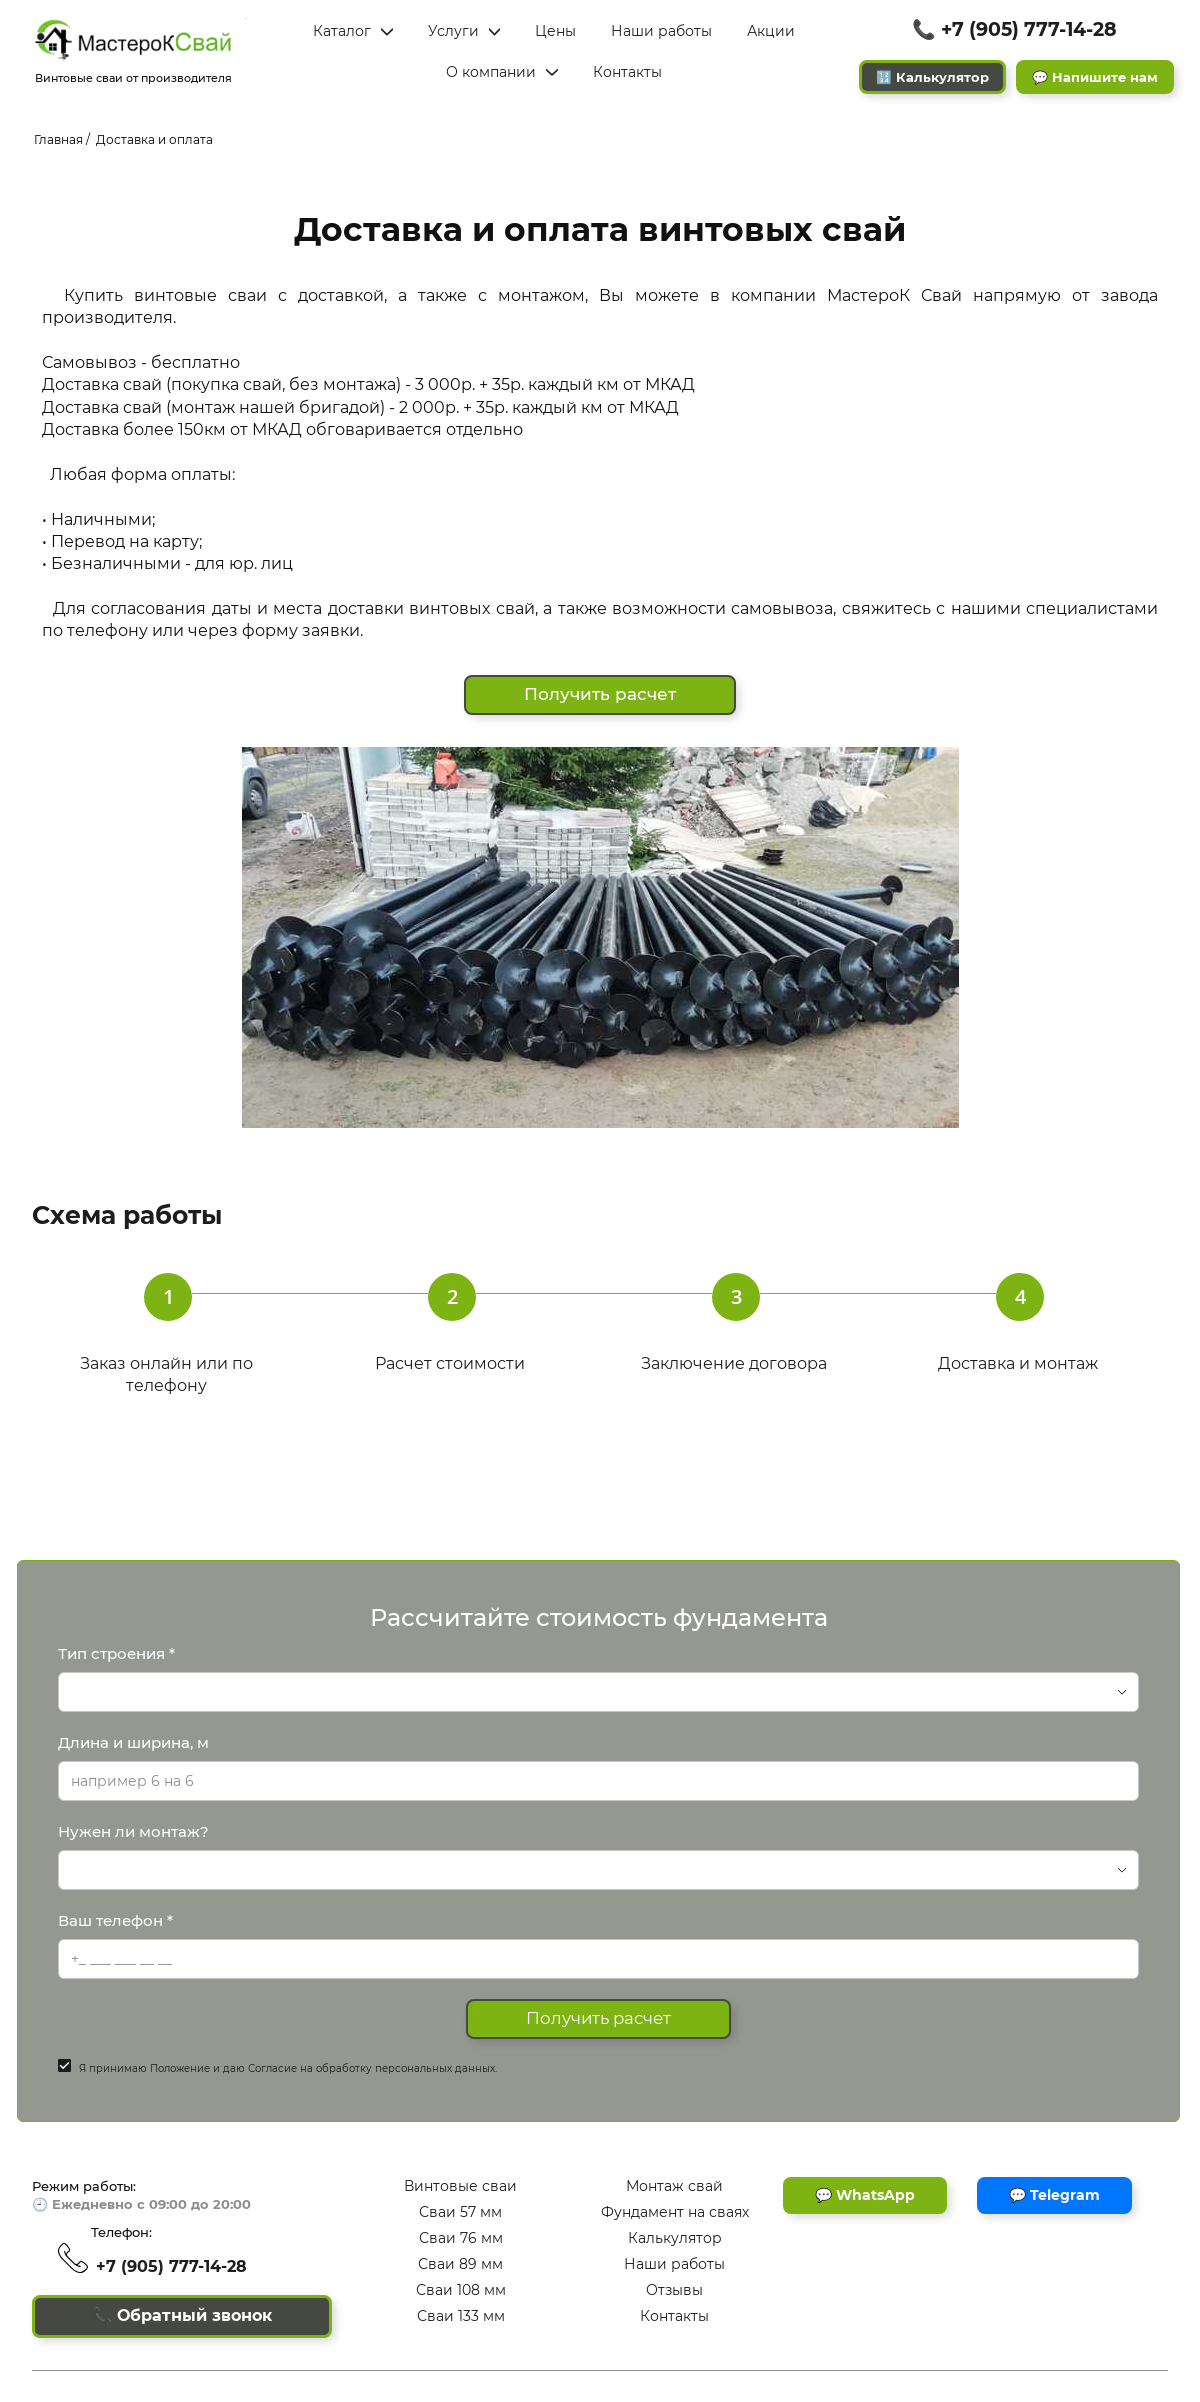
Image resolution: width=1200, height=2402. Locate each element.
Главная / (62, 139)
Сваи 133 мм (461, 2316)
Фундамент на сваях (675, 2212)
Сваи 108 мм (461, 2290)
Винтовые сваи (460, 2186)
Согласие (272, 2073)
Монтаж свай (674, 2186)
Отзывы (674, 2290)
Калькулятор (675, 2238)
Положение (180, 2073)
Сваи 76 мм (461, 2238)
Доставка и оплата (154, 139)
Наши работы (674, 2264)
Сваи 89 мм (460, 2264)
